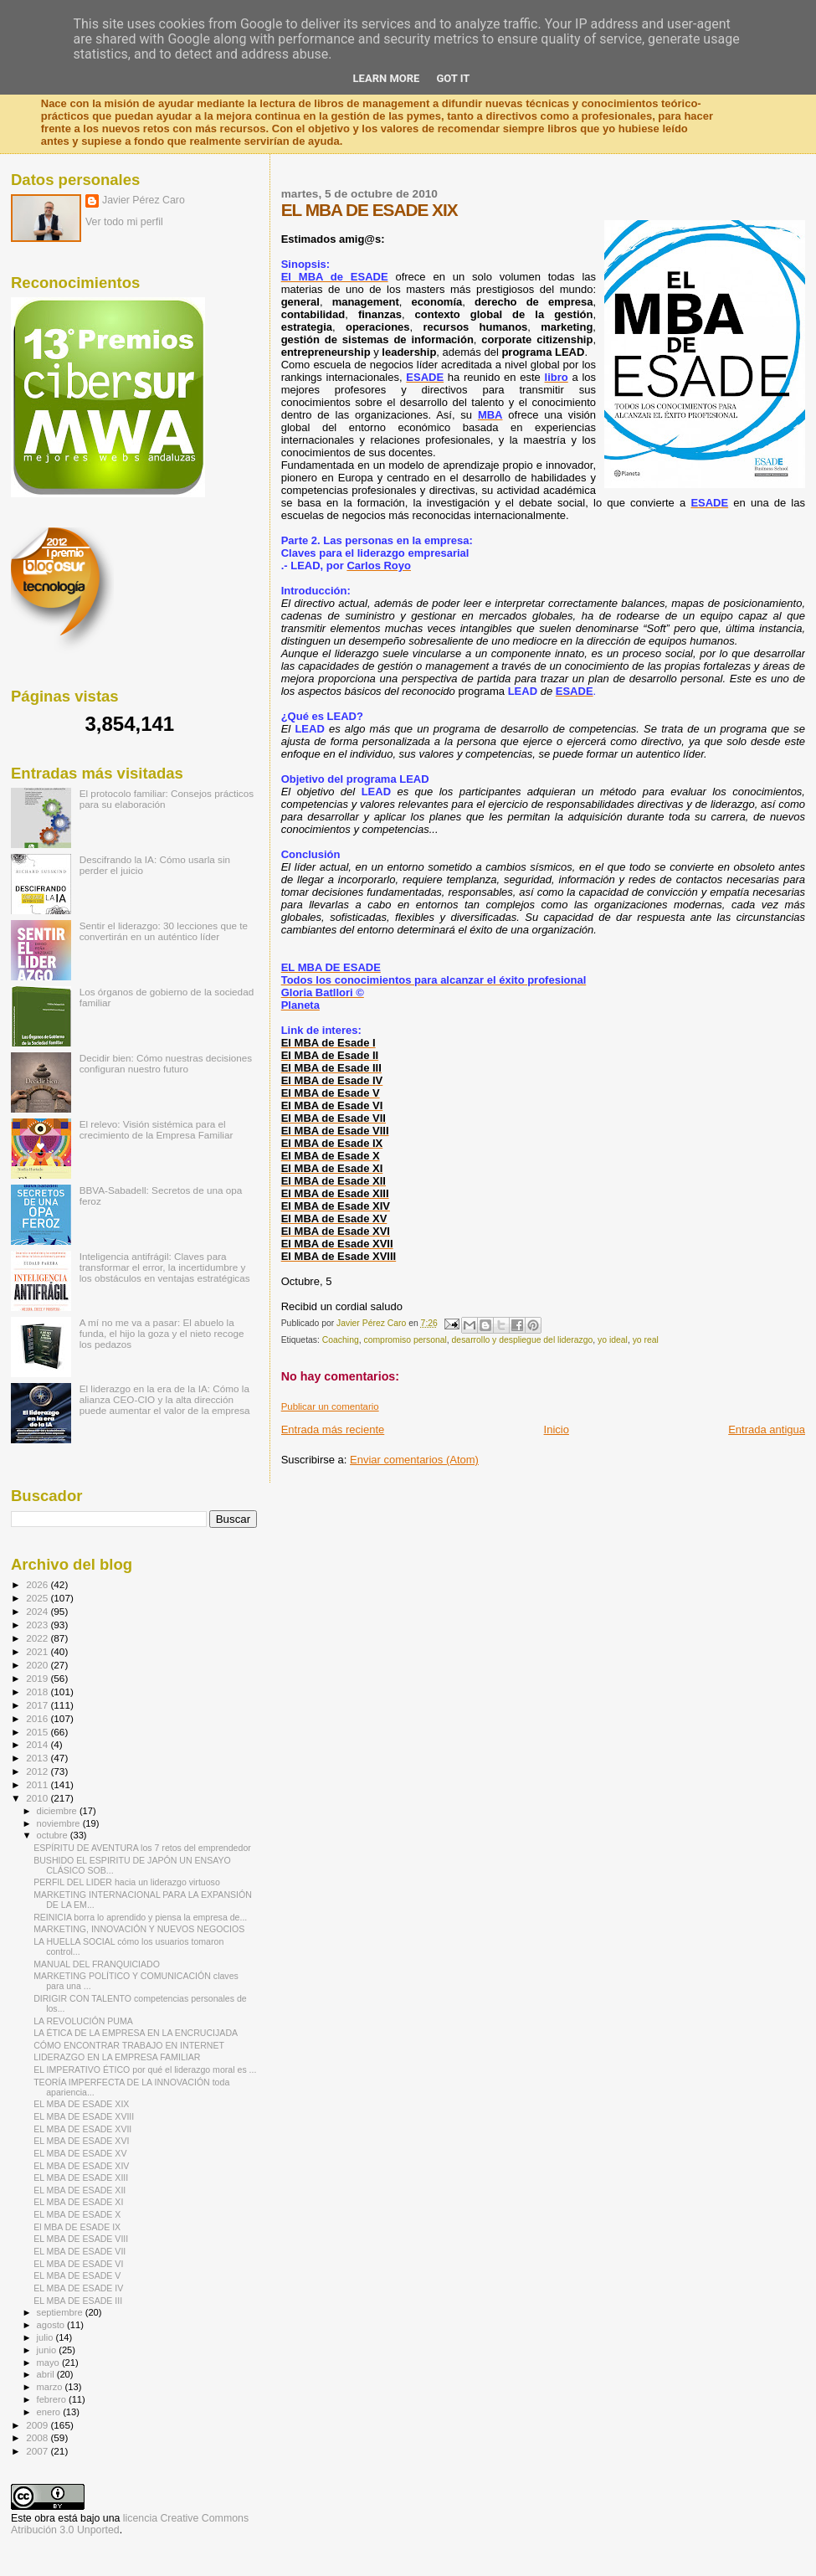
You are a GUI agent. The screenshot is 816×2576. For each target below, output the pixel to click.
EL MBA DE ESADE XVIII (83, 2116)
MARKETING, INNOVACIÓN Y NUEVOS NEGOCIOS (138, 1929)
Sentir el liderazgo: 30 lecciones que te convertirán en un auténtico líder (164, 931)
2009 (38, 2424)
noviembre (60, 1823)
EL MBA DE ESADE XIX (81, 2104)
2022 (38, 1637)
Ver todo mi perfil (124, 222)
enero (50, 2412)
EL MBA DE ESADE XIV (81, 2166)
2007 (38, 2450)
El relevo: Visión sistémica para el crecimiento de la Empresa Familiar (157, 1129)
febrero (53, 2399)
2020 (38, 1664)
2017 (38, 1704)
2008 (38, 2437)
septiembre (61, 2312)
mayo (49, 2362)
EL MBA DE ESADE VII (79, 2251)
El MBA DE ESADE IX (77, 2227)
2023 (38, 1624)
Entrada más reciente (333, 1429)
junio (48, 2350)
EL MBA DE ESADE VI (78, 2264)
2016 (38, 1718)
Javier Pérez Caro (143, 200)
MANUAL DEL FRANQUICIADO (96, 1964)
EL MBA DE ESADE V (77, 2275)
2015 (38, 1731)
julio (46, 2337)
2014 (38, 1744)
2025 (38, 1597)
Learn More (386, 78)
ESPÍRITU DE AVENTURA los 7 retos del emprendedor (142, 1848)
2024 (38, 1611)
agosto (52, 2325)
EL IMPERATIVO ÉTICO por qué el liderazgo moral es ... (144, 2069)
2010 (38, 1797)
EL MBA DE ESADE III (77, 2301)
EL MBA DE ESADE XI (78, 2202)
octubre (53, 1835)
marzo (51, 2387)
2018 (38, 1691)
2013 (38, 1757)
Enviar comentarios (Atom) (414, 1459)
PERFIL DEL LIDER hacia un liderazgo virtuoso (126, 1882)
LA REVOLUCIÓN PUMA (83, 2021)
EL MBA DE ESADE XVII (82, 2129)
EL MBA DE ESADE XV (79, 2153)
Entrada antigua (766, 1429)
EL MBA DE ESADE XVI (81, 2141)
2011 (38, 1784)
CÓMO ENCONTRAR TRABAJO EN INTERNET (128, 2045)
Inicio (556, 1429)
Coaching (340, 1340)
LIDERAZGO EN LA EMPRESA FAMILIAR (116, 2057)
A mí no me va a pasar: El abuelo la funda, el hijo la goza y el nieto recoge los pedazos (162, 1333)
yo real (646, 1340)
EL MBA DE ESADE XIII (80, 2177)
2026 (38, 1584)
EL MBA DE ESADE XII (79, 2190)
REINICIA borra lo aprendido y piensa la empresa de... (140, 1917)
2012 (38, 1771)
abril (47, 2374)
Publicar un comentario (330, 1406)
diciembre (58, 1811)
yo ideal (613, 1340)
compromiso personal (404, 1340)
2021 (38, 1651)
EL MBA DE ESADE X (77, 2214)
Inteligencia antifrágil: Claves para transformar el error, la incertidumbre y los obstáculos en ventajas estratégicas (165, 1267)
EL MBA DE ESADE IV (78, 2288)
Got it (453, 78)
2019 (38, 1678)
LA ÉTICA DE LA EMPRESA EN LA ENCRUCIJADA (135, 2033)
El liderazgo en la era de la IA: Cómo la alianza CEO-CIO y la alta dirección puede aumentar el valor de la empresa (165, 1399)
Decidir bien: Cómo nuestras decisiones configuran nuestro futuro (166, 1063)
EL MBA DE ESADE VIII (80, 2239)
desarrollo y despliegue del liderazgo (522, 1340)
